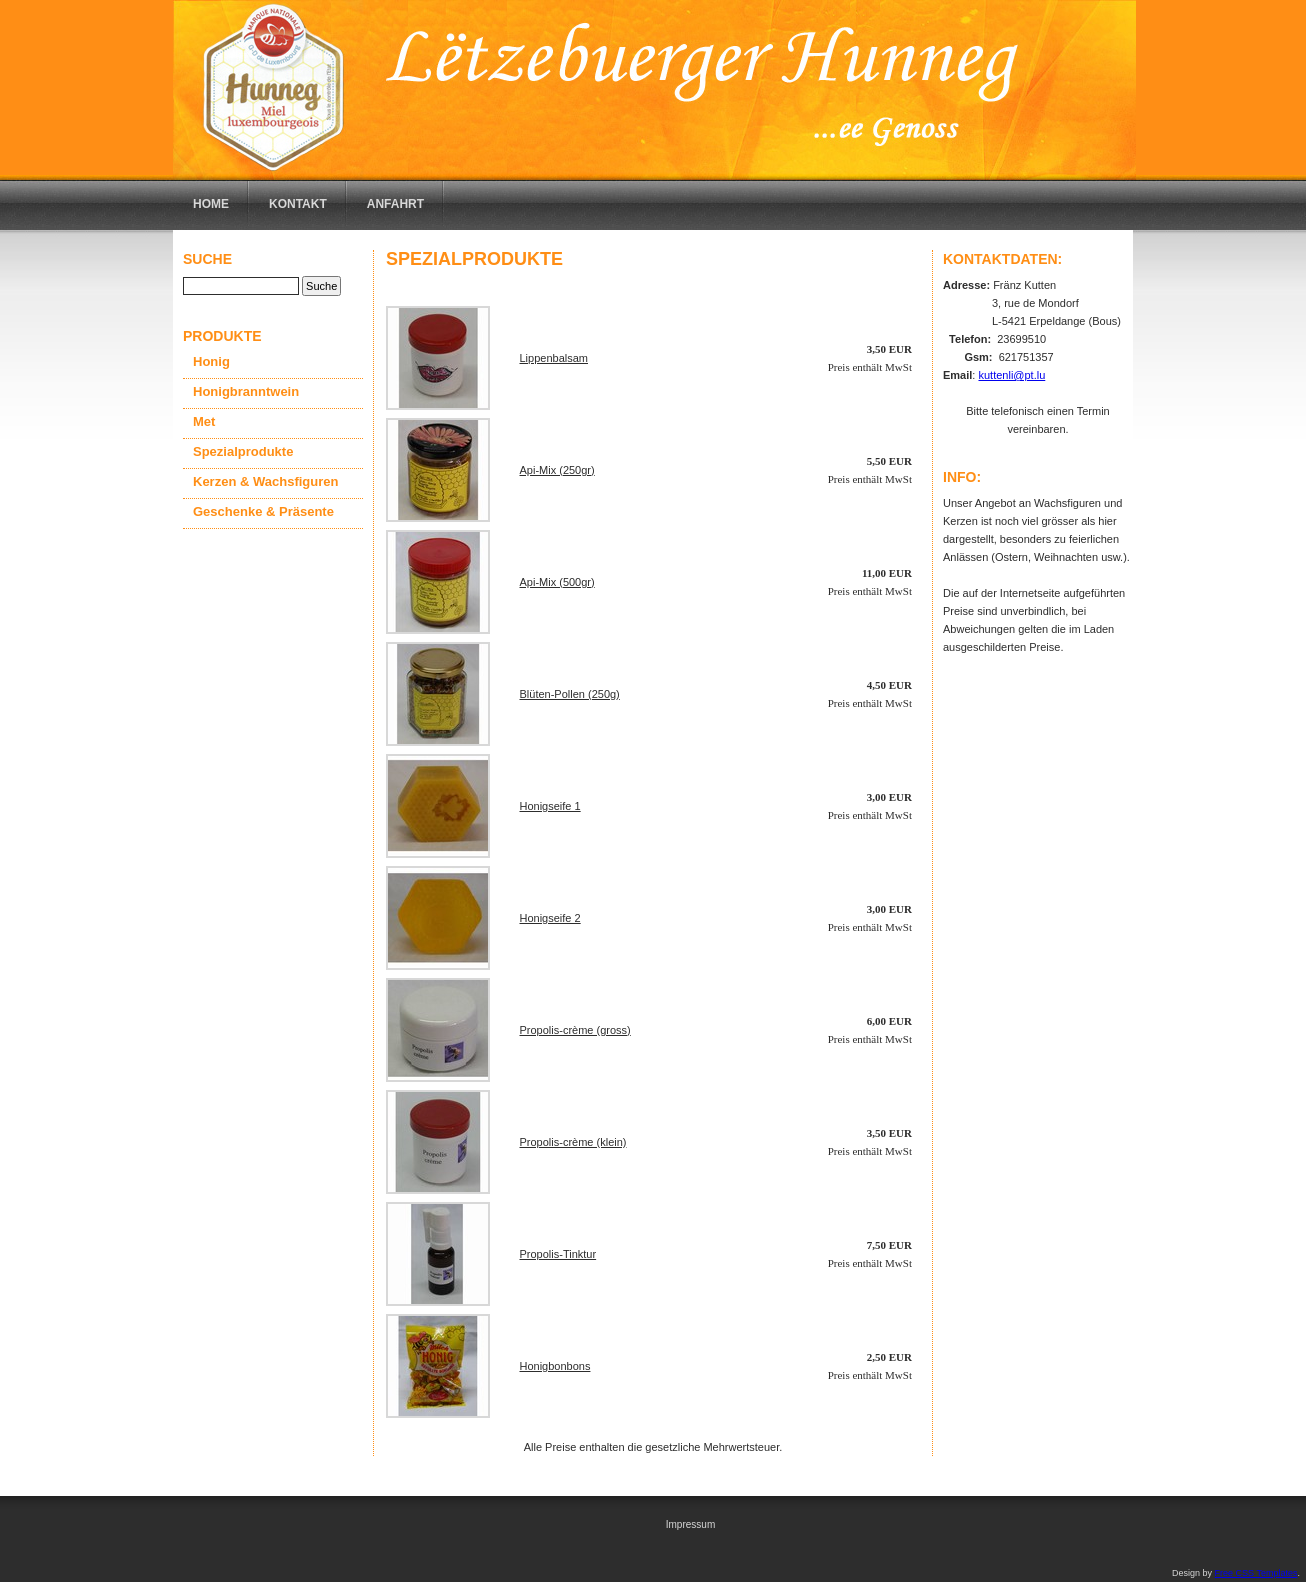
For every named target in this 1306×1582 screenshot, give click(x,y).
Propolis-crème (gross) (575, 1030)
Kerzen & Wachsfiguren (265, 481)
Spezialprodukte (243, 451)
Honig (211, 361)
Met (204, 421)
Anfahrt (395, 204)
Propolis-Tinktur (558, 1254)
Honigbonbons (555, 1366)
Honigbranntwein (246, 391)
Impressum (690, 1524)
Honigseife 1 (550, 806)
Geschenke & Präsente (263, 511)
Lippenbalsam (554, 358)
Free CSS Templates (1256, 1573)
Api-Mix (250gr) (557, 470)
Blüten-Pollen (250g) (570, 694)
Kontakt (298, 204)
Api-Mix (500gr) (557, 582)
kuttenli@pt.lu (1011, 375)
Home (211, 204)
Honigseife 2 (550, 918)
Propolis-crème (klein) (573, 1142)
